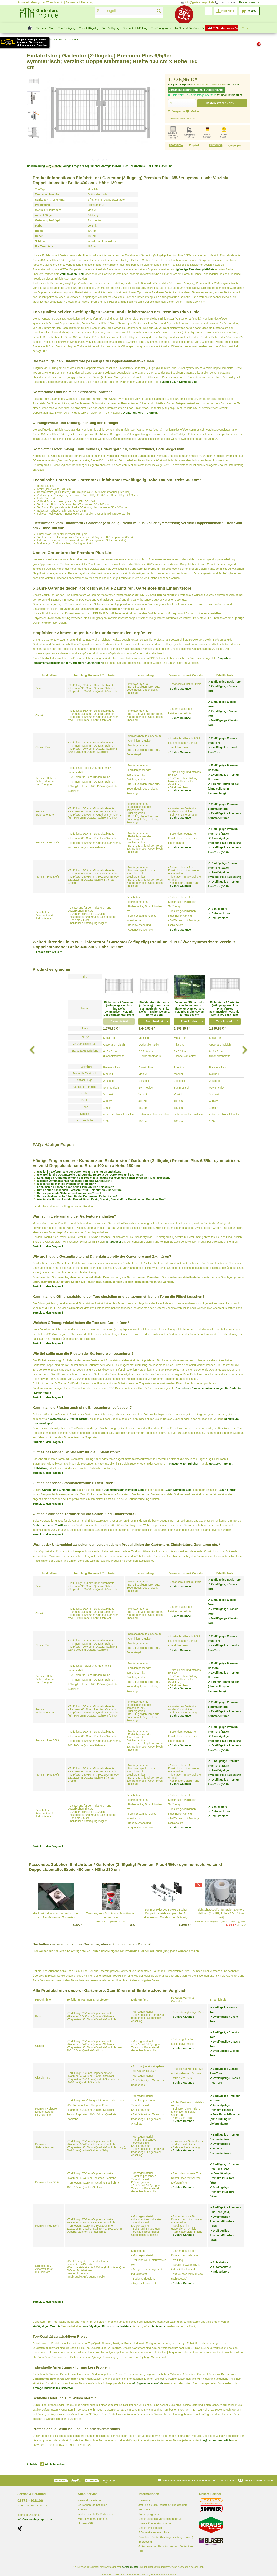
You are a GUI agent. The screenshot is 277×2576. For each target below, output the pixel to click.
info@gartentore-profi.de (147, 2383)
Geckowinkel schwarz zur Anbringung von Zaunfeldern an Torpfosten (56, 1915)
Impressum (145, 2541)
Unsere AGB (85, 2523)
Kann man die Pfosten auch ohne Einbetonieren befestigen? (75, 1186)
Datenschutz (146, 2500)
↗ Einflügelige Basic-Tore (224, 681)
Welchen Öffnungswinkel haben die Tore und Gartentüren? (74, 1180)
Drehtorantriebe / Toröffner (140, 412)
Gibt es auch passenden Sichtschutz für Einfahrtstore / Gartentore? (80, 1190)
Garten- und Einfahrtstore (59, 1489)
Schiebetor (158, 2326)
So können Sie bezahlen (92, 2504)
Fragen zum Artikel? (47, 951)
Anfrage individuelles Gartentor (53, 2388)
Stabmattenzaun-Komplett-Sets (124, 1489)
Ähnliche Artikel (55, 2464)
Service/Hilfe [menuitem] (248, 2)
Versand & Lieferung (90, 2500)
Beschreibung (36, 166)
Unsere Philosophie (150, 2527)
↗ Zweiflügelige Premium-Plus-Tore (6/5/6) (222, 2178)
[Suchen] (159, 11)
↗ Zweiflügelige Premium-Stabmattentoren (220, 2148)
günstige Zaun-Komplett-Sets (195, 269)
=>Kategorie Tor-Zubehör (182, 1463)
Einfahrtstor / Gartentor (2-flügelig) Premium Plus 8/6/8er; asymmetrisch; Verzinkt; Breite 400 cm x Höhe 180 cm (224, 1008)
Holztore (125, 2326)
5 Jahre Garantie (180, 688)
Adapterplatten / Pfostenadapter (68, 1418)
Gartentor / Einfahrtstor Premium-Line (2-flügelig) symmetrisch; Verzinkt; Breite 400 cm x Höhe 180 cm (189, 1008)
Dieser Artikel (119, 1021)
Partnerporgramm (149, 2514)
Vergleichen (177, 111)
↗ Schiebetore (217, 908)
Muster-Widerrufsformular (93, 2518)
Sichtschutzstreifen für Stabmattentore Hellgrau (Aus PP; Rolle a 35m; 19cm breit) (220, 1913)
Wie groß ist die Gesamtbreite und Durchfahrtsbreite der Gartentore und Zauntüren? (91, 1174)
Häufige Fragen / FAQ (75, 166)
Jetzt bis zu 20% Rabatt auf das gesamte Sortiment (162, 2507)
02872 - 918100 (225, 2)
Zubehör (95, 166)
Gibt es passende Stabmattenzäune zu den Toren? (69, 1193)
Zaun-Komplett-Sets (178, 1489)
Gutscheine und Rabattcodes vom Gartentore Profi (165, 2548)
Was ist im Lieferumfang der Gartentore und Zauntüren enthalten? (79, 1171)
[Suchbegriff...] (129, 11)
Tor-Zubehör (113, 1241)
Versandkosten (130, 2567)
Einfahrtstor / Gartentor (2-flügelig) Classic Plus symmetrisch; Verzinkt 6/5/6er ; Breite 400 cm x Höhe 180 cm (154, 1008)
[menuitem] (129, 12)
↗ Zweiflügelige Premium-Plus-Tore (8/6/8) (222, 2221)
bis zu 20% (233, 84)
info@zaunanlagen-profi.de (34, 2519)
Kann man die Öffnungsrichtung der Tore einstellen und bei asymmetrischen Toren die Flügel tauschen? (103, 1177)
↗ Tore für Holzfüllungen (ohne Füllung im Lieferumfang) (223, 788)
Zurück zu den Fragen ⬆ (48, 1246)
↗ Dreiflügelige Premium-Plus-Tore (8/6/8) (222, 2235)
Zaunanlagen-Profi (72, 273)
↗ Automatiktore (219, 913)
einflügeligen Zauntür (46, 2326)
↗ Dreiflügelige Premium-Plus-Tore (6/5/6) (222, 2192)
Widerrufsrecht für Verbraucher (96, 2514)
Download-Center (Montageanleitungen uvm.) (165, 2537)
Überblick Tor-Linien (147, 166)
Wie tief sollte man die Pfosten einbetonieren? (66, 1183)
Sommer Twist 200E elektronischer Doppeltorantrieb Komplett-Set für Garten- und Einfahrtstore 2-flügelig (166, 1913)
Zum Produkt (157, 1020)
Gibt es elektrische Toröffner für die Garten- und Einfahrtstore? (77, 1196)
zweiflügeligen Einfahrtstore (101, 2326)
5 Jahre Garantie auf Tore (153, 2532)
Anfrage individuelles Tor (117, 166)
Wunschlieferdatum (229, 95)
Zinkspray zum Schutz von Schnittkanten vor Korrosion (111, 1915)
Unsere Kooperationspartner (155, 2523)
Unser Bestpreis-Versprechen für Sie (160, 2518)
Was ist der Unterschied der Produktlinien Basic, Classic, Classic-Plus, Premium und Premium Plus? (101, 1199)
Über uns (167, 166)
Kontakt (82, 2509)
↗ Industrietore (218, 918)
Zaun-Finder (227, 1489)
